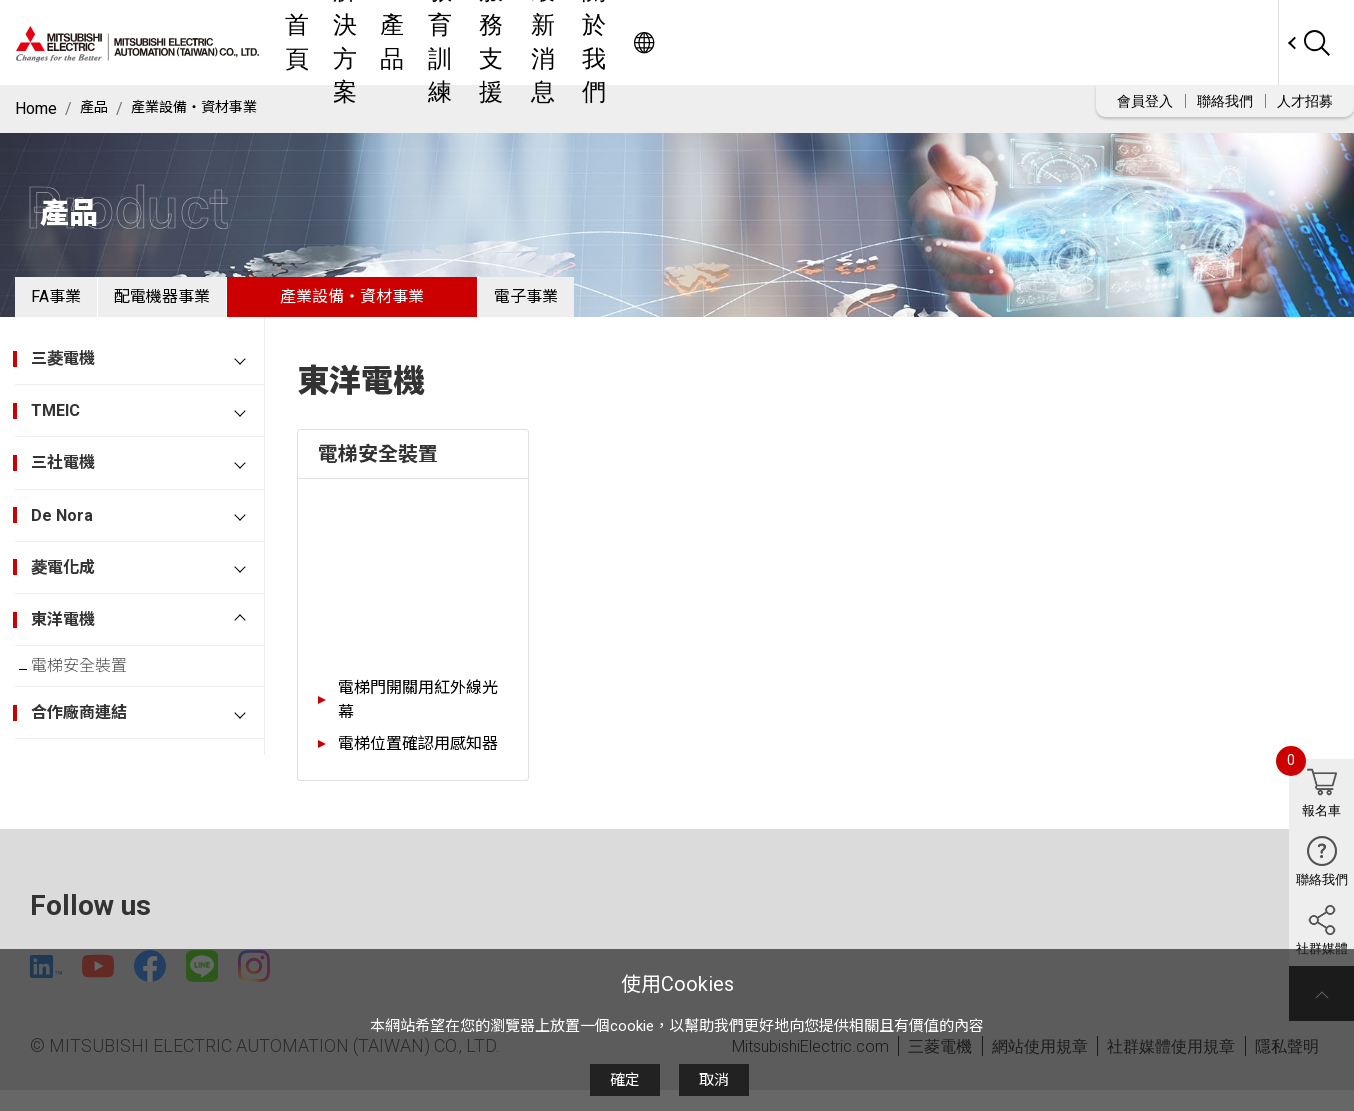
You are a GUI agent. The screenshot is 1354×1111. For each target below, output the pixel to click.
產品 (632, 42)
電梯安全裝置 (95, 685)
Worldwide (1239, 42)
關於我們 (982, 42)
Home (36, 108)
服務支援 (798, 42)
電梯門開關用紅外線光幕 (418, 715)
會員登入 (1145, 101)
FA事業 (72, 304)
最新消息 (890, 42)
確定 (625, 1080)
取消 (714, 1080)
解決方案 (558, 42)
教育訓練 (706, 42)
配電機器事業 (210, 304)
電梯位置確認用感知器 (418, 759)
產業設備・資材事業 (207, 108)
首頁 (484, 42)
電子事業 (606, 304)
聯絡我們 (1225, 101)
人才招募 (1305, 101)
